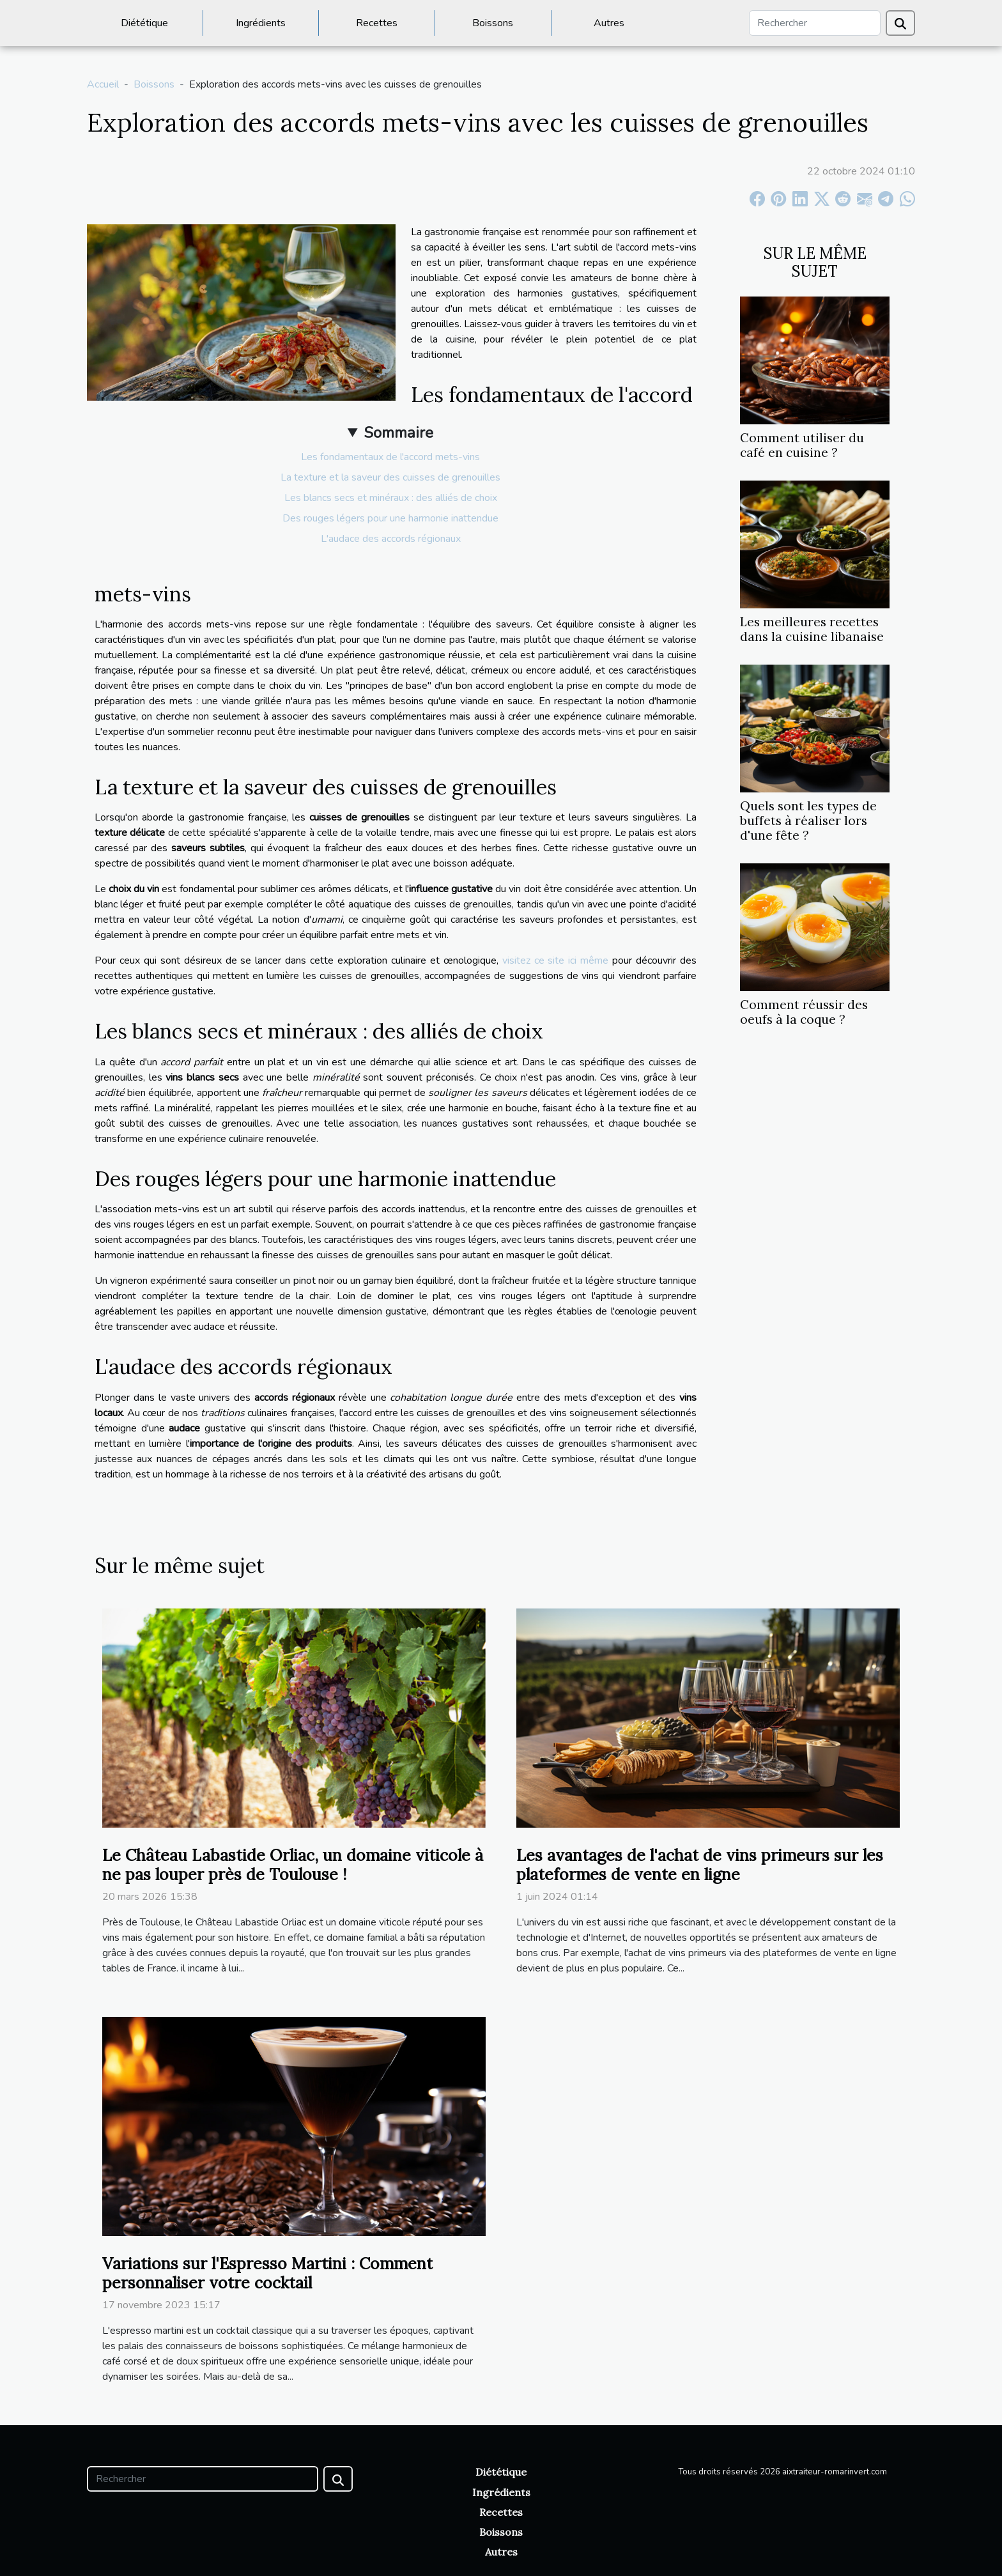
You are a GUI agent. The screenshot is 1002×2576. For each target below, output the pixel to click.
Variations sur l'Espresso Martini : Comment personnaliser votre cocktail (267, 2273)
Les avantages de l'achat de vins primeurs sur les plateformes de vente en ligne (699, 1865)
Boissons (492, 23)
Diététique (144, 23)
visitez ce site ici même (555, 960)
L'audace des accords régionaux (391, 539)
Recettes (376, 23)
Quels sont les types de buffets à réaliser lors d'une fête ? (808, 820)
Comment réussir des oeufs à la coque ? (804, 1012)
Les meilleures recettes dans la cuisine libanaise (812, 629)
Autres (609, 23)
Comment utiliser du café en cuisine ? (802, 445)
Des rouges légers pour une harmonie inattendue (390, 518)
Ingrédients (261, 23)
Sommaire (398, 432)
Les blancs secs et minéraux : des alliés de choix (390, 498)
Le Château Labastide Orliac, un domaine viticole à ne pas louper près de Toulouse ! (292, 1865)
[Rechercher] (815, 23)
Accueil (103, 84)
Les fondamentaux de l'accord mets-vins (390, 457)
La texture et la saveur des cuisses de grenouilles (390, 477)
